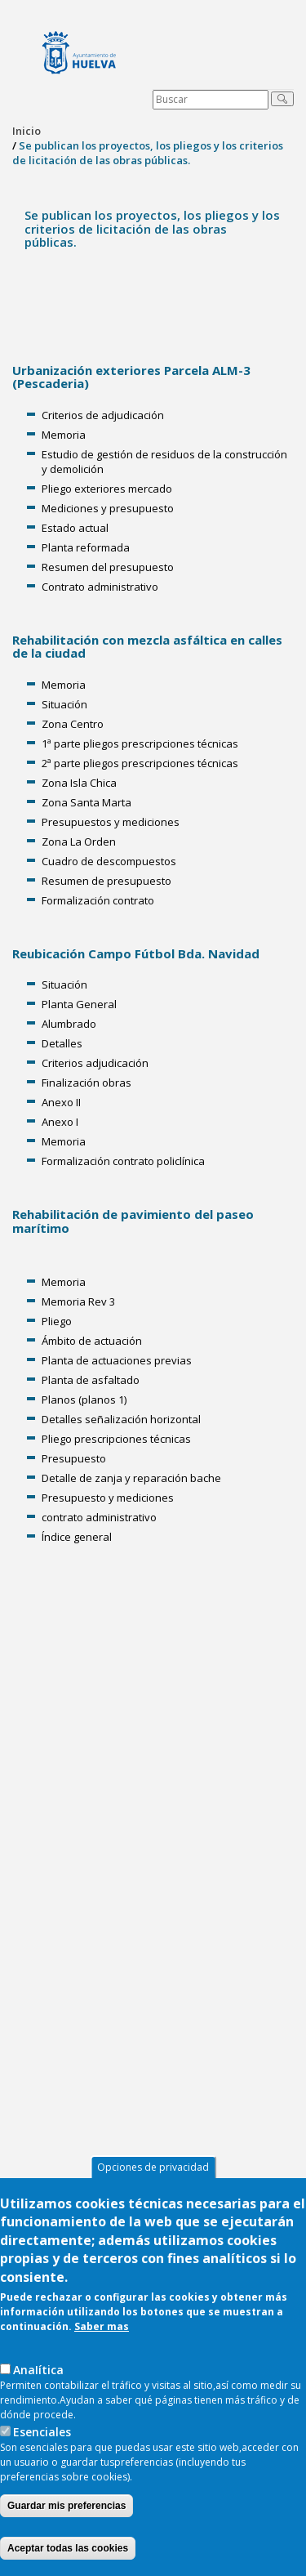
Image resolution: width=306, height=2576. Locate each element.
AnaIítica (38, 2369)
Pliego (57, 1321)
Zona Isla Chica (79, 782)
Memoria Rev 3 (78, 1301)
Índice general (77, 1536)
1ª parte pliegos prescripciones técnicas (140, 743)
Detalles (62, 1043)
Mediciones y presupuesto (108, 508)
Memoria (64, 434)
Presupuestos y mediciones (111, 822)
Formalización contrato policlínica (123, 1161)
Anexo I (60, 1121)
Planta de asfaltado (91, 1380)
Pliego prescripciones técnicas (116, 1438)
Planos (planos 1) (84, 1399)
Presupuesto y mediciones (108, 1497)
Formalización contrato (98, 900)
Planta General (79, 1004)
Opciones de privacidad (153, 2167)
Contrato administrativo (100, 586)
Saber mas (101, 2326)
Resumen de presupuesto (106, 880)
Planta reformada (86, 547)
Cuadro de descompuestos (109, 861)
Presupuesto (74, 1458)
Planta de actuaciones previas (117, 1360)
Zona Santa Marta (86, 802)
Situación (64, 704)
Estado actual (75, 527)
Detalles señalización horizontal (121, 1419)
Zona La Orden (79, 841)
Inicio (26, 130)
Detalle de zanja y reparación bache (131, 1478)
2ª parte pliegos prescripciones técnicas (140, 763)
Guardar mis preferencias (66, 2505)
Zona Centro (73, 724)
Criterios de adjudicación (103, 415)
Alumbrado (69, 1023)
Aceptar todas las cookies (67, 2548)
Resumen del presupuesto (108, 567)
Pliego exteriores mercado (107, 488)
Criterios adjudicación (95, 1063)
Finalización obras (86, 1082)
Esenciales (42, 2432)
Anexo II (61, 1102)
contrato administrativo (99, 1517)
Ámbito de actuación (92, 1340)
